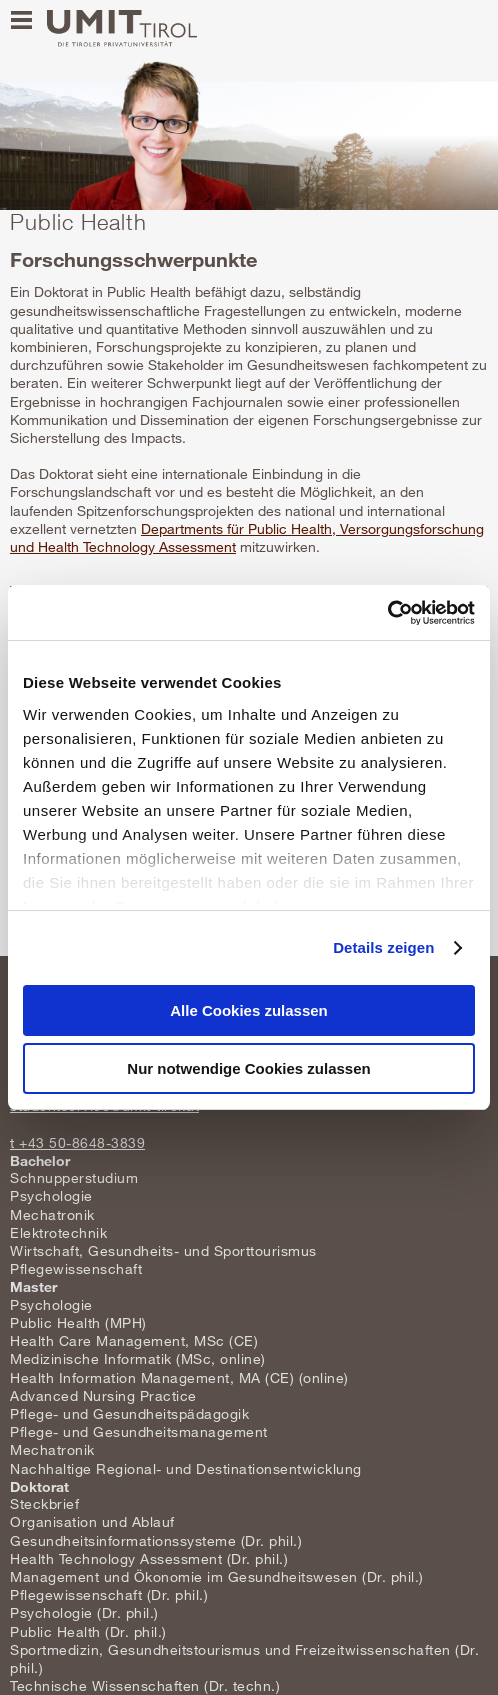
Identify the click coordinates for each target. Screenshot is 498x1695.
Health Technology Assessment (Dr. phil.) (149, 1558)
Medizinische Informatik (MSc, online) (138, 1358)
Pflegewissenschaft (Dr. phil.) (109, 1594)
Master (33, 1286)
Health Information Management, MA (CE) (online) (179, 1377)
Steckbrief (44, 1503)
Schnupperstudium (74, 1177)
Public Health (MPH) (78, 1322)
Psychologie (51, 1195)
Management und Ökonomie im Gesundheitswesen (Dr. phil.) (217, 1576)
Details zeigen (383, 947)
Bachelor (40, 1160)
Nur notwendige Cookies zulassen (248, 1068)
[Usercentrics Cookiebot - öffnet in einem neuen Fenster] (387, 613)
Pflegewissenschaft (76, 1268)
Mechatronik (52, 1214)
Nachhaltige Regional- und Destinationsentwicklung (186, 1468)
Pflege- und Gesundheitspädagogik (129, 1413)
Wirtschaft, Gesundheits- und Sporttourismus (163, 1250)
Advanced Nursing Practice (103, 1395)
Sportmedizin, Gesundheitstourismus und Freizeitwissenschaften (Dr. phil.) (244, 1658)
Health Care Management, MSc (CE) (134, 1340)
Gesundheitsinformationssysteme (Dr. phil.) (156, 1540)
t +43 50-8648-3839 (77, 1142)
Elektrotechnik (58, 1232)
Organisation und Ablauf (92, 1521)
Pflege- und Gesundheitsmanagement (139, 1431)
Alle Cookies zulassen (249, 1010)
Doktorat (39, 1486)
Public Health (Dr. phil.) (88, 1631)
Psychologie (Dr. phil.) (84, 1612)
